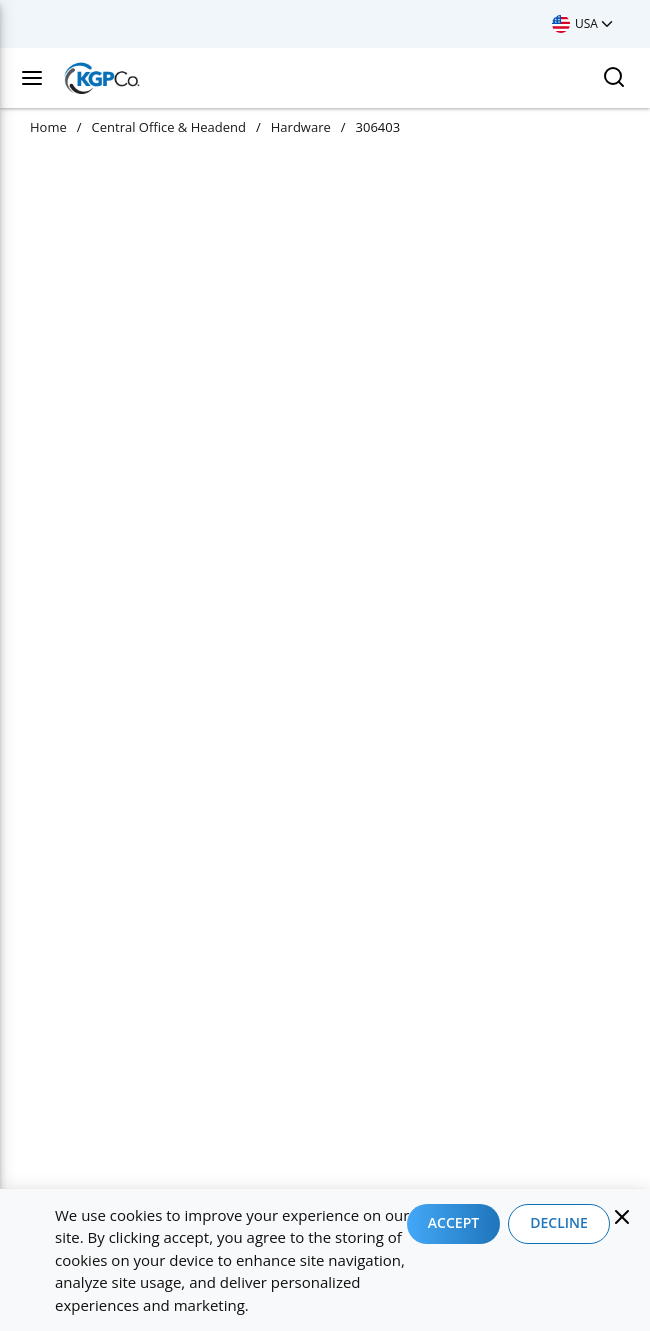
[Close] (622, 1217)
